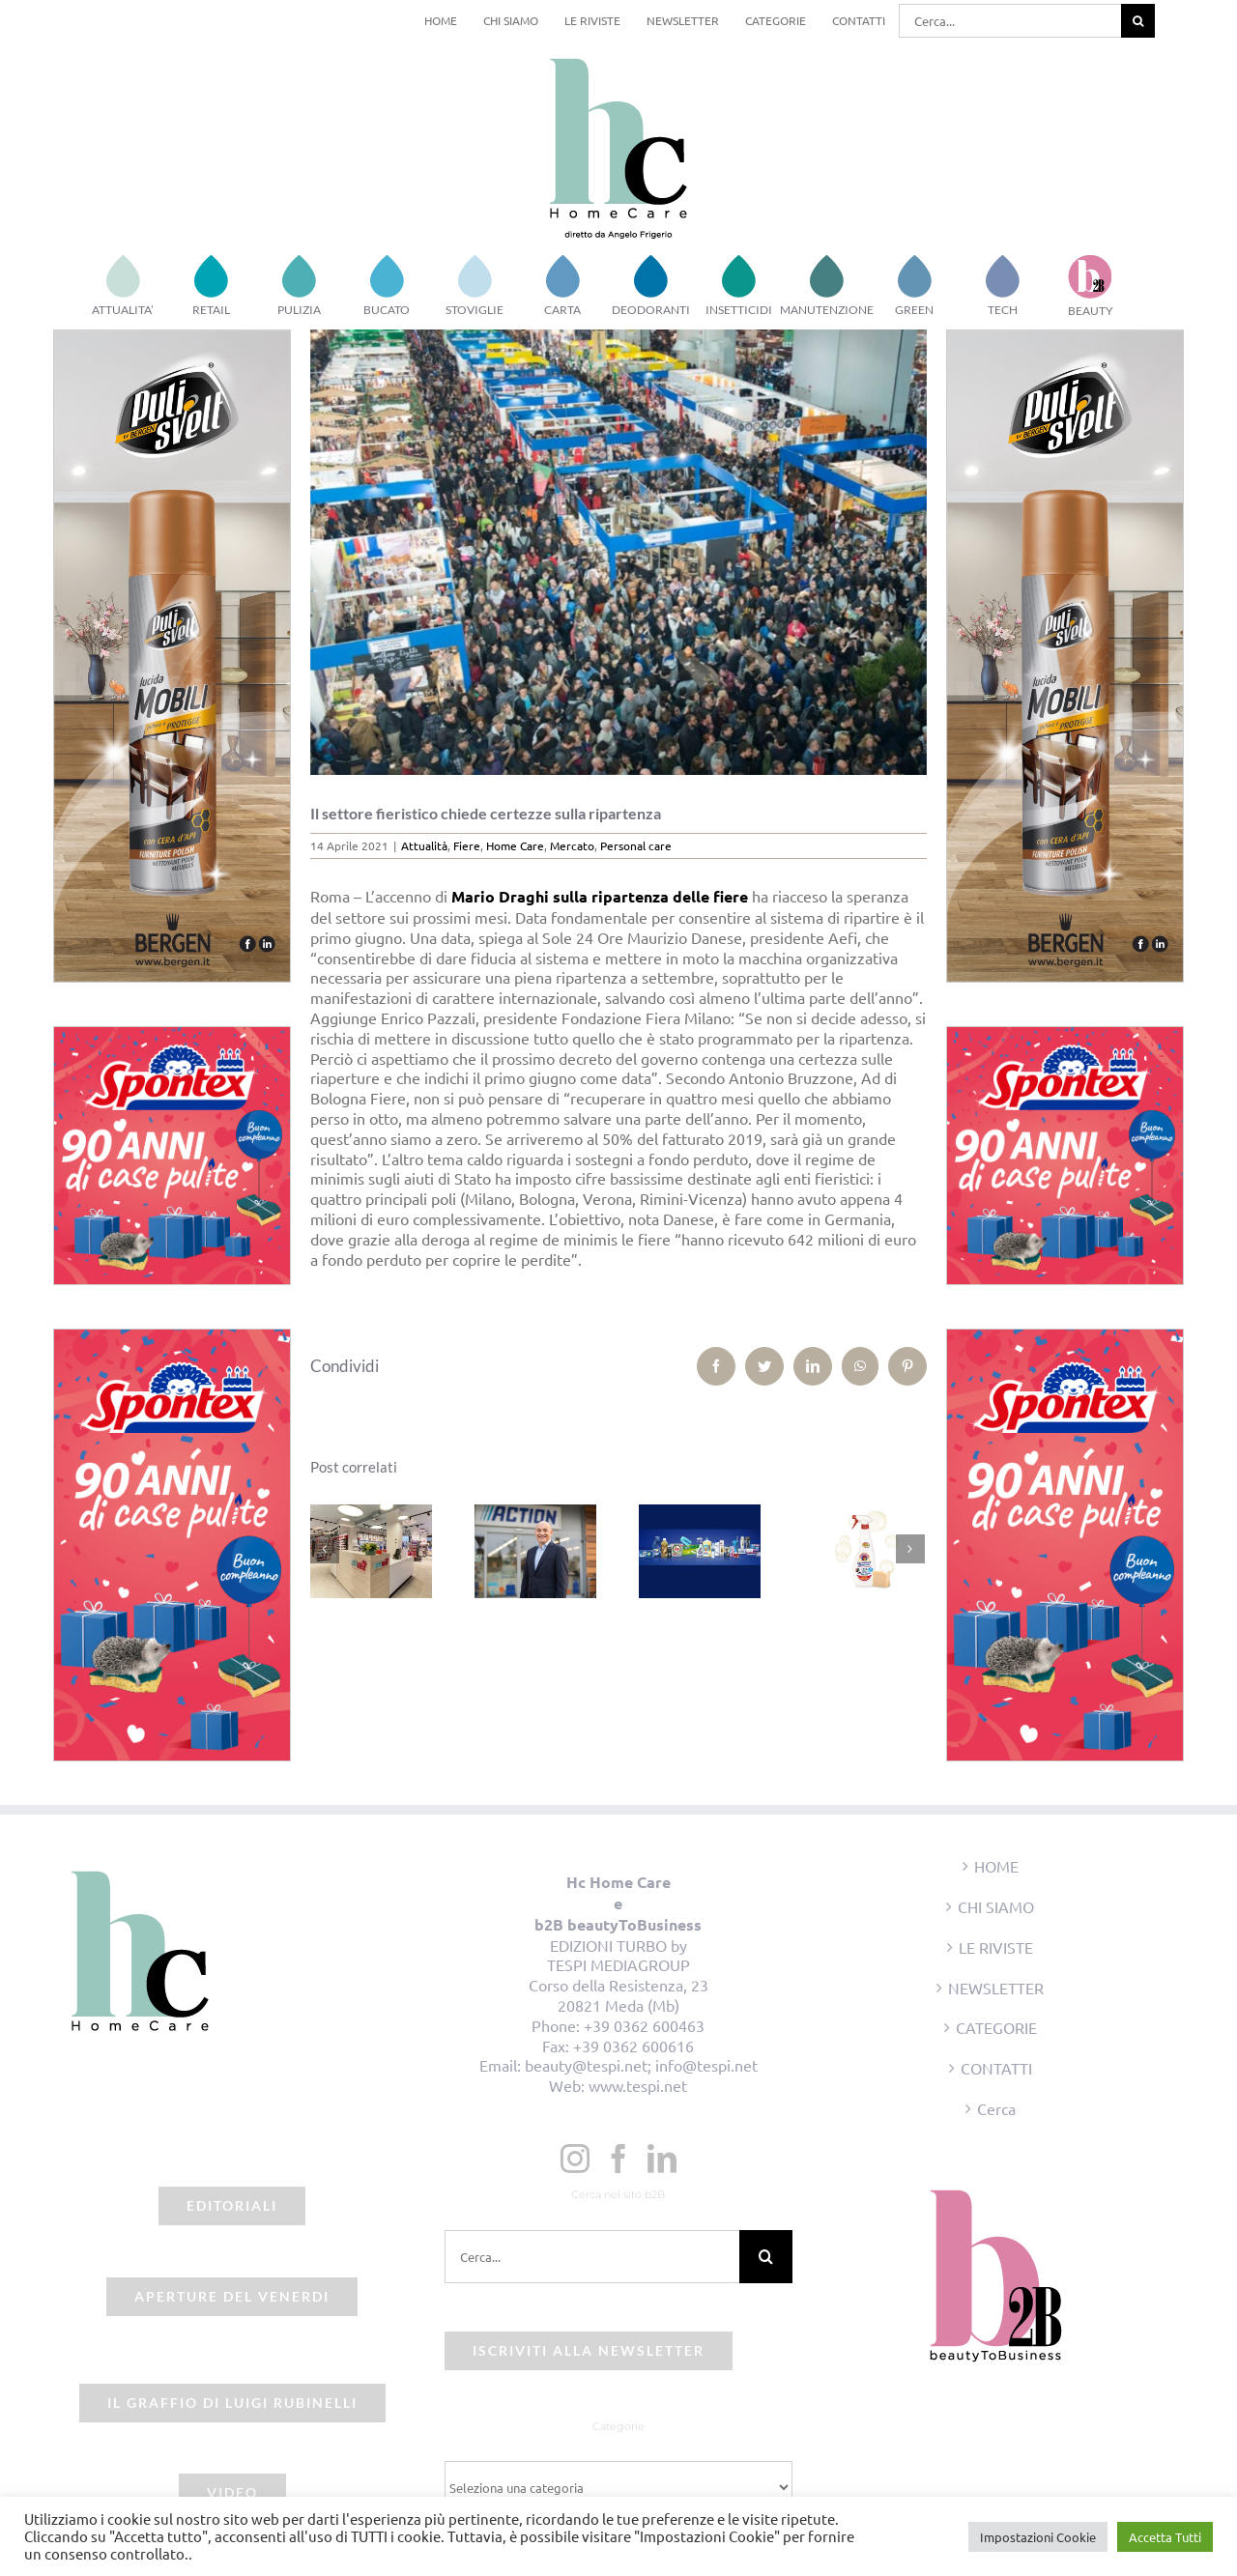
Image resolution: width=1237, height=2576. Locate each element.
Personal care (636, 845)
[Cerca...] (1010, 21)
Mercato (572, 845)
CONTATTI (996, 2067)
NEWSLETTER (996, 1987)
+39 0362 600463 (644, 2025)
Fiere (466, 845)
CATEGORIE (996, 2027)
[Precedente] (324, 1548)
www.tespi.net (638, 2085)
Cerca (996, 2108)
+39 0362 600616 (633, 2045)
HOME (996, 1865)
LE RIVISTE (996, 1947)
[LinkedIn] (661, 2158)
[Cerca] (1138, 21)
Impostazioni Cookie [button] (1038, 2537)
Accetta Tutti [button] (1165, 2537)
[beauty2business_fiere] (619, 552)
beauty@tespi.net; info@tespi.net (641, 2065)
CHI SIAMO (996, 1906)
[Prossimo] (910, 1548)
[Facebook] (618, 2158)
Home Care (515, 845)
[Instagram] (575, 2158)
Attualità (424, 845)
